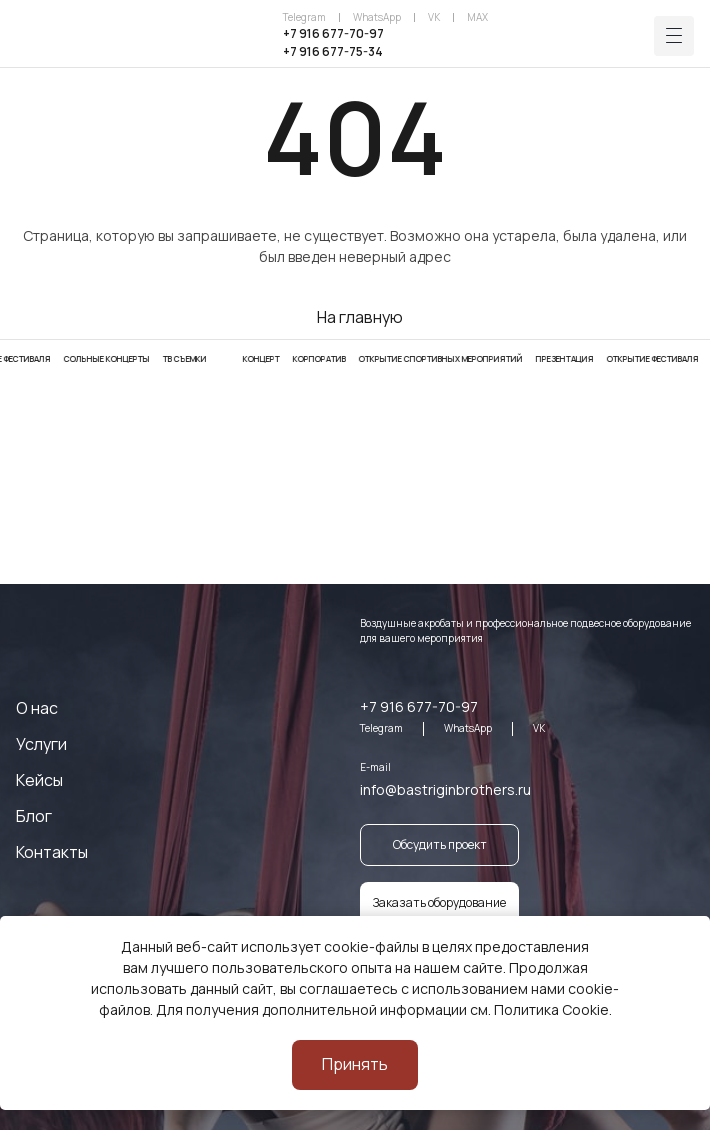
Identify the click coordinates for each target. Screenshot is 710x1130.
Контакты (52, 852)
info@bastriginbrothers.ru (445, 789)
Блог (34, 816)
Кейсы (39, 780)
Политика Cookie (551, 1009)
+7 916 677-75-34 (333, 51)
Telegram (304, 17)
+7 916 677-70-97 (333, 33)
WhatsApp (377, 17)
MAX (477, 17)
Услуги (41, 744)
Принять (355, 1064)
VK (434, 17)
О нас (37, 708)
